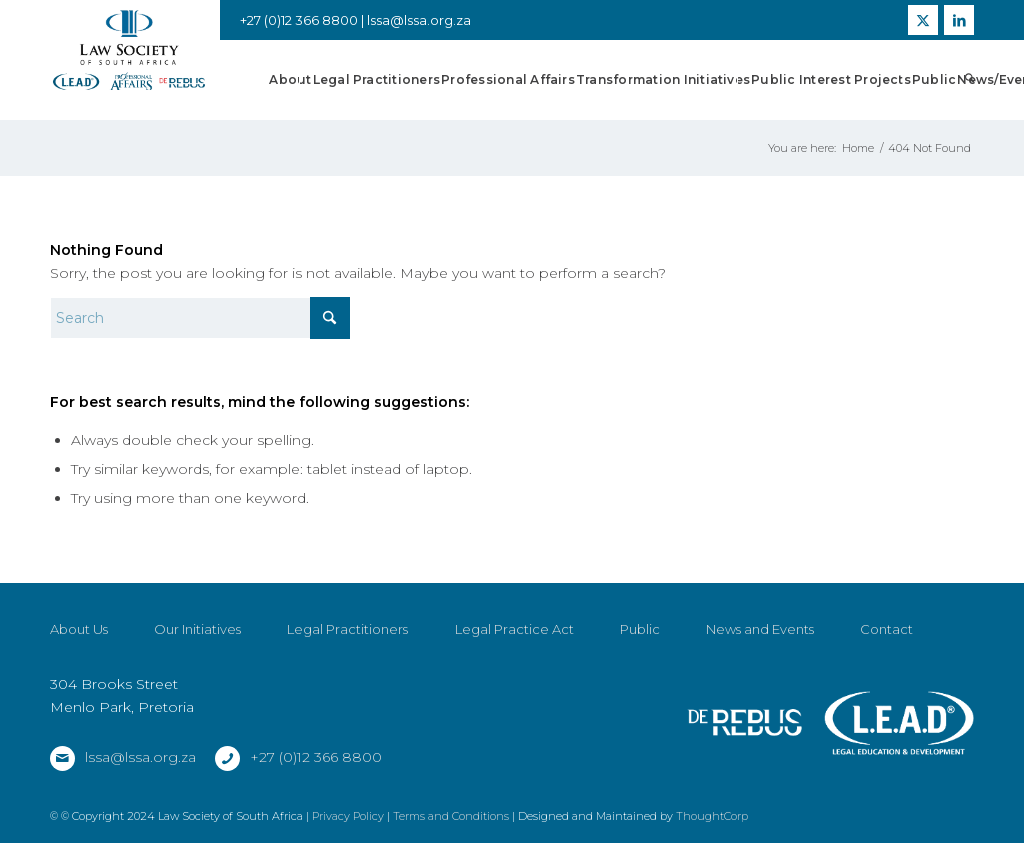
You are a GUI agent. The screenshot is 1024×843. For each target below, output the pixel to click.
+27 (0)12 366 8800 (316, 757)
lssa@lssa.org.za (419, 20)
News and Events (760, 629)
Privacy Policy (348, 816)
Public (640, 629)
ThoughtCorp (712, 816)
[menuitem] (290, 80)
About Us (79, 629)
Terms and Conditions (451, 816)
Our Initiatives (197, 629)
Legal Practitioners (347, 629)
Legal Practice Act (514, 629)
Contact (886, 629)
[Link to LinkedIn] (959, 20)
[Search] (969, 80)
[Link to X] (923, 20)
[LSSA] (129, 50)
